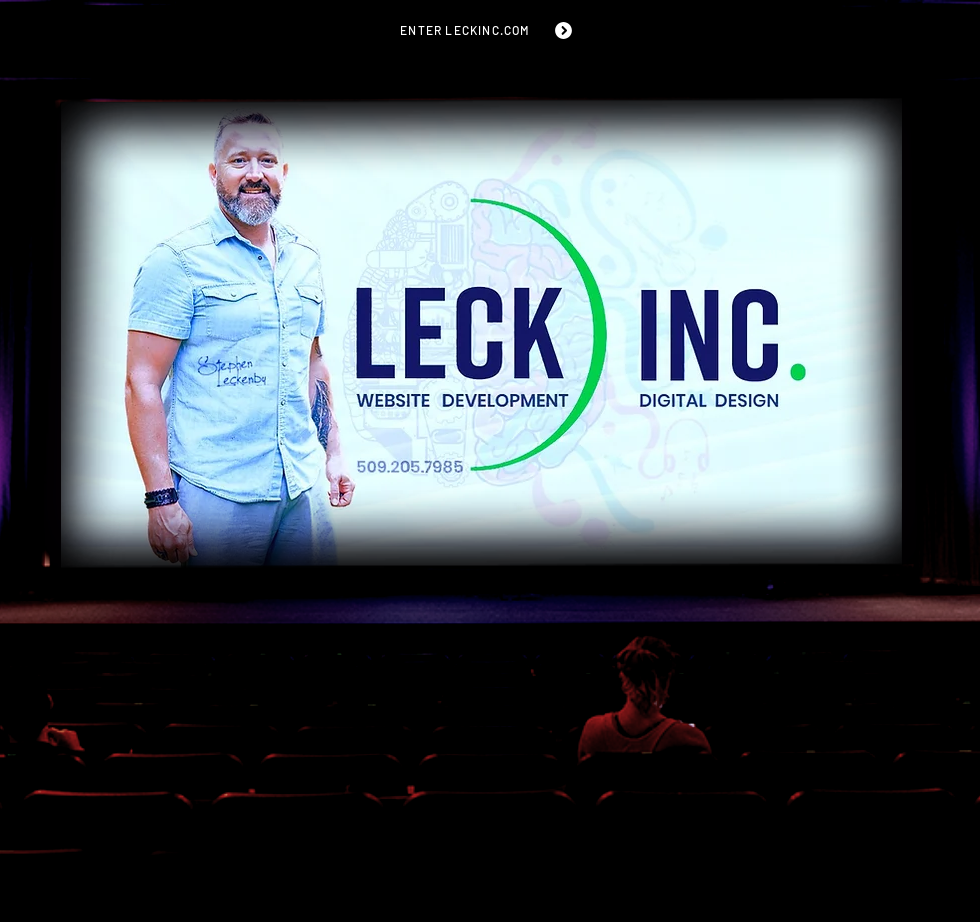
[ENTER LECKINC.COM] (487, 30)
